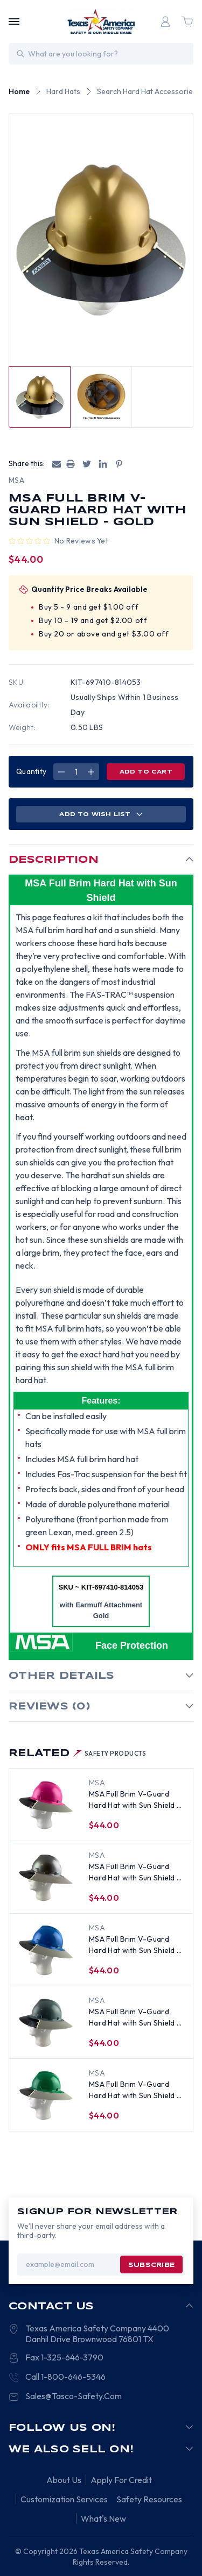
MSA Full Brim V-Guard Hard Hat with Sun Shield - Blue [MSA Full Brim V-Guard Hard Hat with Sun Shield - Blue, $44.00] (134, 1945)
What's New (103, 2518)
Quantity (31, 771)
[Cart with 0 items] (186, 21)
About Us (63, 2479)
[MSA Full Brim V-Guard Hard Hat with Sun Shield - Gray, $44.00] (46, 2023)
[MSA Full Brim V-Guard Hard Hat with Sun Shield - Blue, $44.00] (46, 1950)
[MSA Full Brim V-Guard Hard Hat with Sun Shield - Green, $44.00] (46, 2095)
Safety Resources (149, 2499)
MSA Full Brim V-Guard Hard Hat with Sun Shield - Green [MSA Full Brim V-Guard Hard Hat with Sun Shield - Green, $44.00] (134, 2090)
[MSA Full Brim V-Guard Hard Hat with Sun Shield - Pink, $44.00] (46, 1805)
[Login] (165, 21)
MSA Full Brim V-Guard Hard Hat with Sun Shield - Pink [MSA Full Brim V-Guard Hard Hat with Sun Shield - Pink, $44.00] (134, 1800)
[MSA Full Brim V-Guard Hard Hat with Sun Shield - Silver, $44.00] (46, 1878)
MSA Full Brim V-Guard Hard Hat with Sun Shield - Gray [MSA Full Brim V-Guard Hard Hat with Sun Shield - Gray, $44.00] (134, 2018)
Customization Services (64, 2499)
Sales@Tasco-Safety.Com (73, 2396)
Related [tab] (78, 1753)
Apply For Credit (121, 2479)
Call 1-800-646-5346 (65, 2376)
